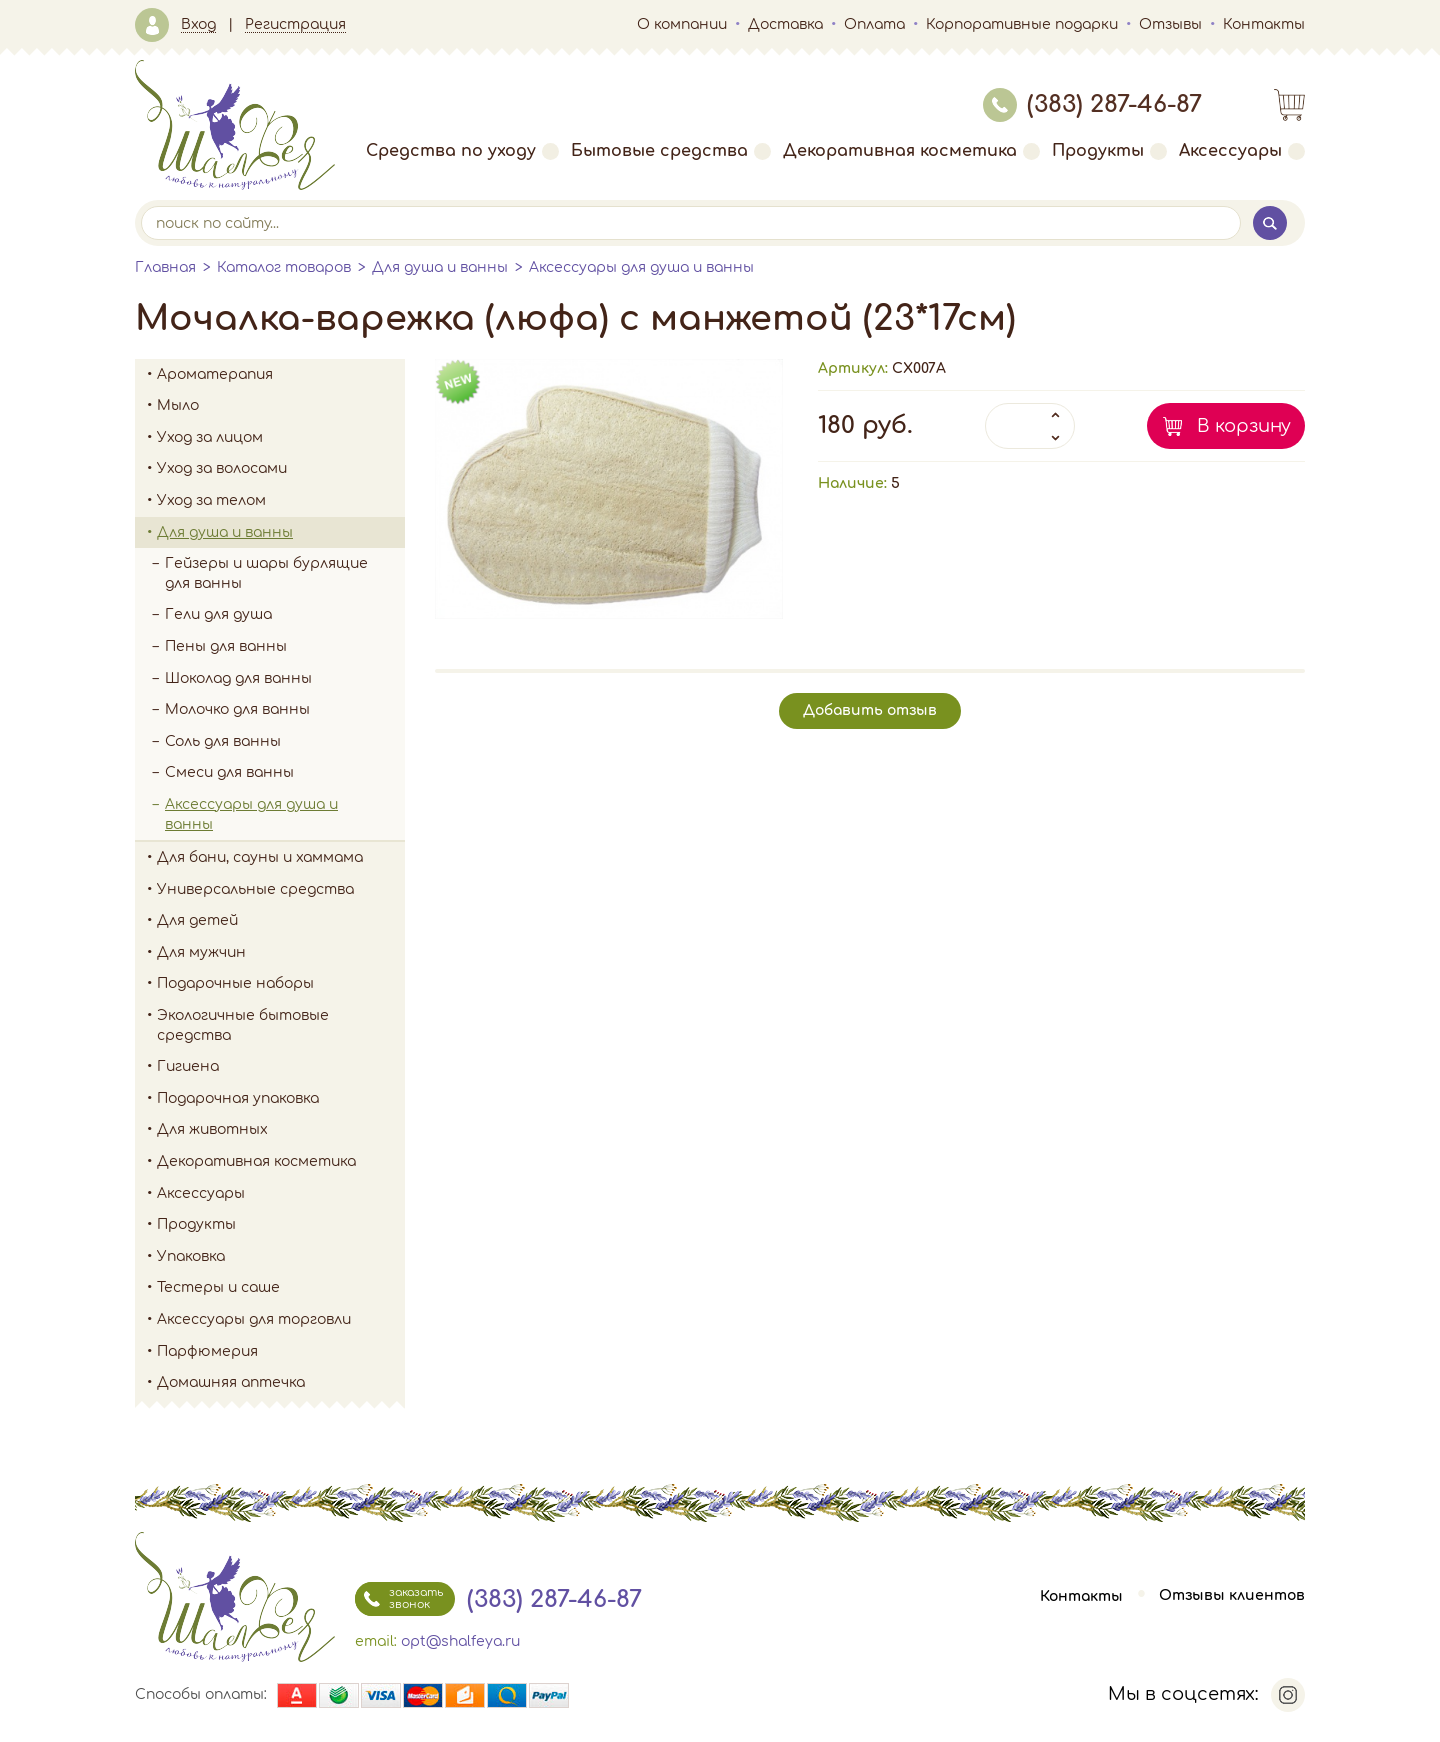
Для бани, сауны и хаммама (260, 857)
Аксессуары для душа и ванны (641, 267)
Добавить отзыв (870, 710)
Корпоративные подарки (1022, 24)
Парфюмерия (207, 1351)
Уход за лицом (281, 438)
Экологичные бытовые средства (281, 1025)
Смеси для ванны (229, 772)
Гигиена (281, 1067)
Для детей (281, 921)
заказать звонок (399, 1599)
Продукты (1109, 151)
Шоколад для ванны (238, 678)
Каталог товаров (284, 267)
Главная (165, 267)
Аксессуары (1242, 151)
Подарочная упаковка (238, 1098)
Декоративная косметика (911, 151)
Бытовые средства (671, 151)
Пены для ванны (226, 646)
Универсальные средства (281, 890)
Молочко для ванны (237, 709)
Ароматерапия (281, 375)
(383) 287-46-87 (1092, 104)
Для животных (212, 1129)
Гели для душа (218, 614)
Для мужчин (281, 953)
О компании (682, 24)
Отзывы (1170, 24)
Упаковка (281, 1257)
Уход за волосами (281, 469)
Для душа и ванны (440, 267)
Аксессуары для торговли (254, 1319)
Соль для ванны (285, 742)
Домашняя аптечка (281, 1383)
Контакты (1264, 24)
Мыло (281, 406)
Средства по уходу (462, 151)
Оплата (874, 24)
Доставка (785, 24)
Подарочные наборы (281, 984)
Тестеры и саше (218, 1287)
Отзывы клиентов (1232, 1596)
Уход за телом (281, 501)
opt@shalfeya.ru (460, 1641)
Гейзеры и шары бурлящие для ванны (285, 573)
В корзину (1244, 426)
